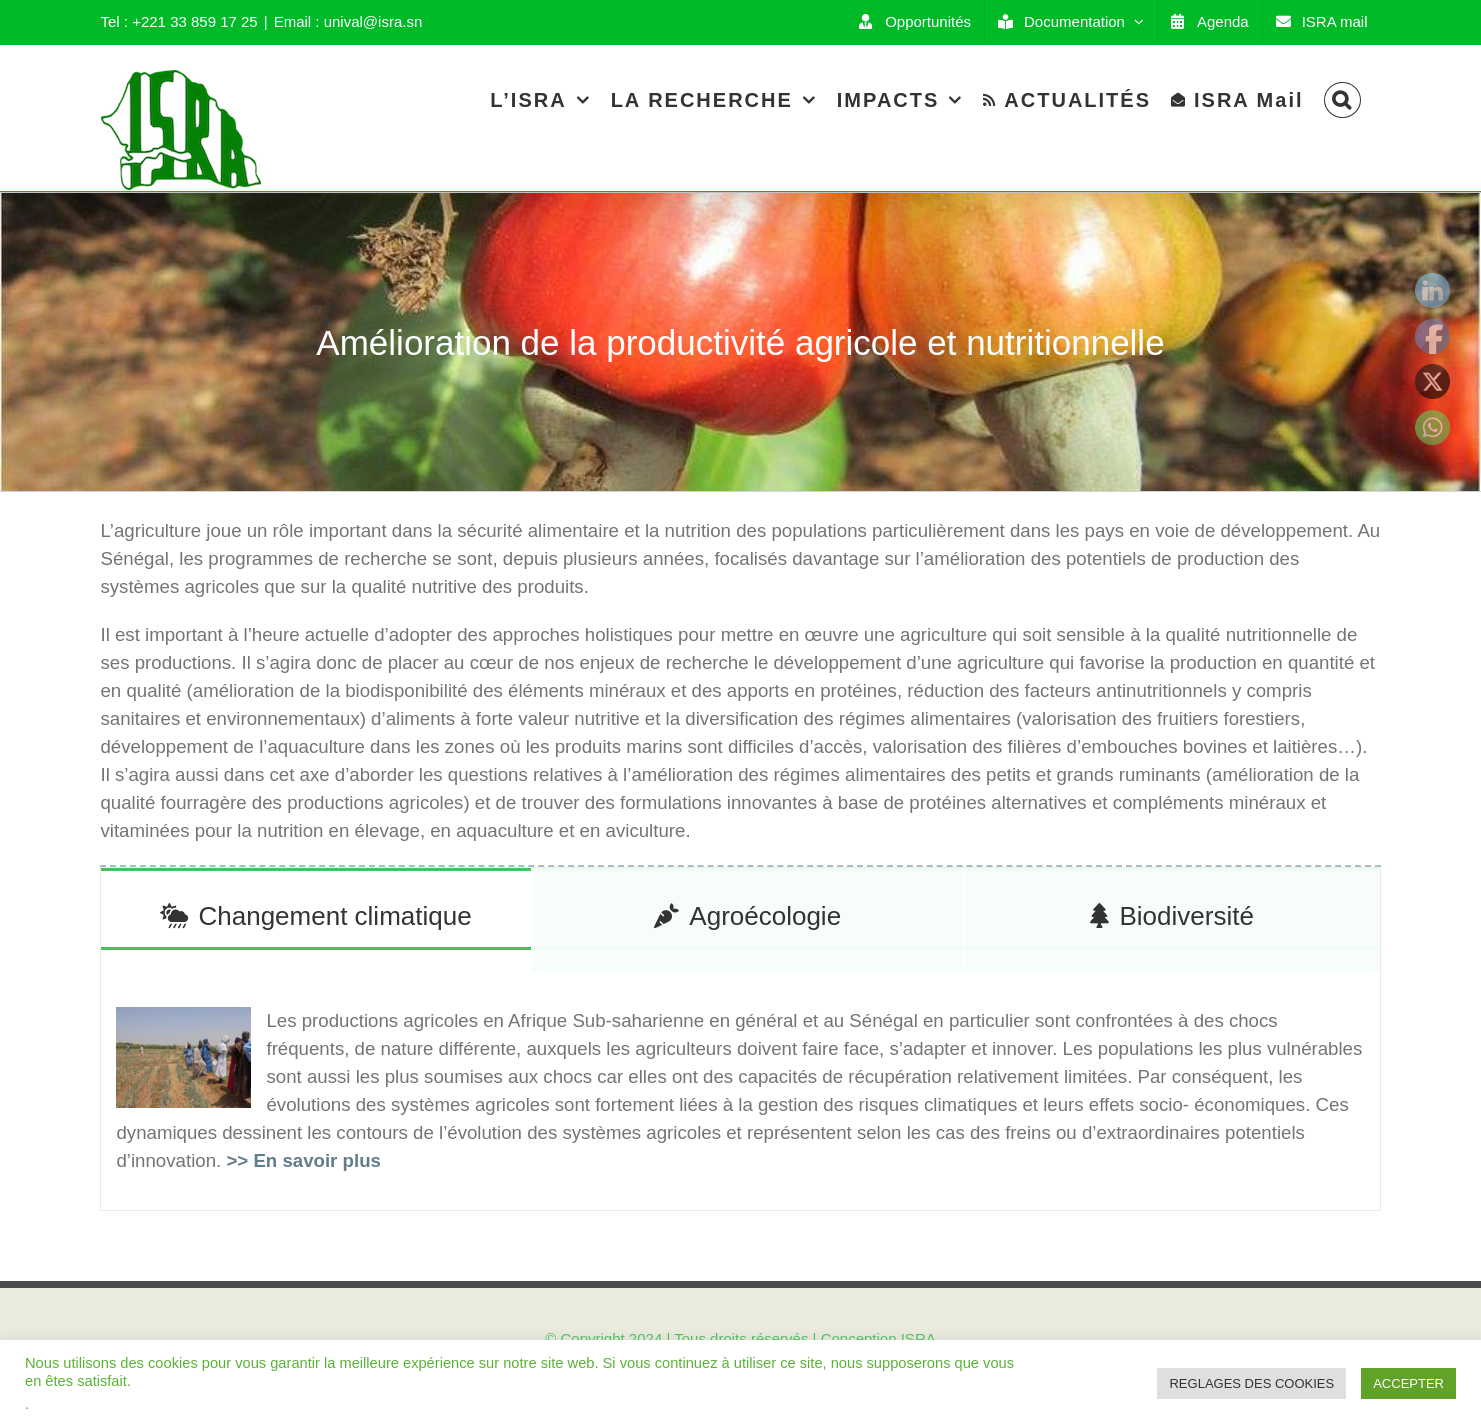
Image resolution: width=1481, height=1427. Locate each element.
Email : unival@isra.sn (348, 21)
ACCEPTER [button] (1408, 1383)
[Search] (1342, 99)
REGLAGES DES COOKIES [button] (1251, 1383)
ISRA (918, 1338)
